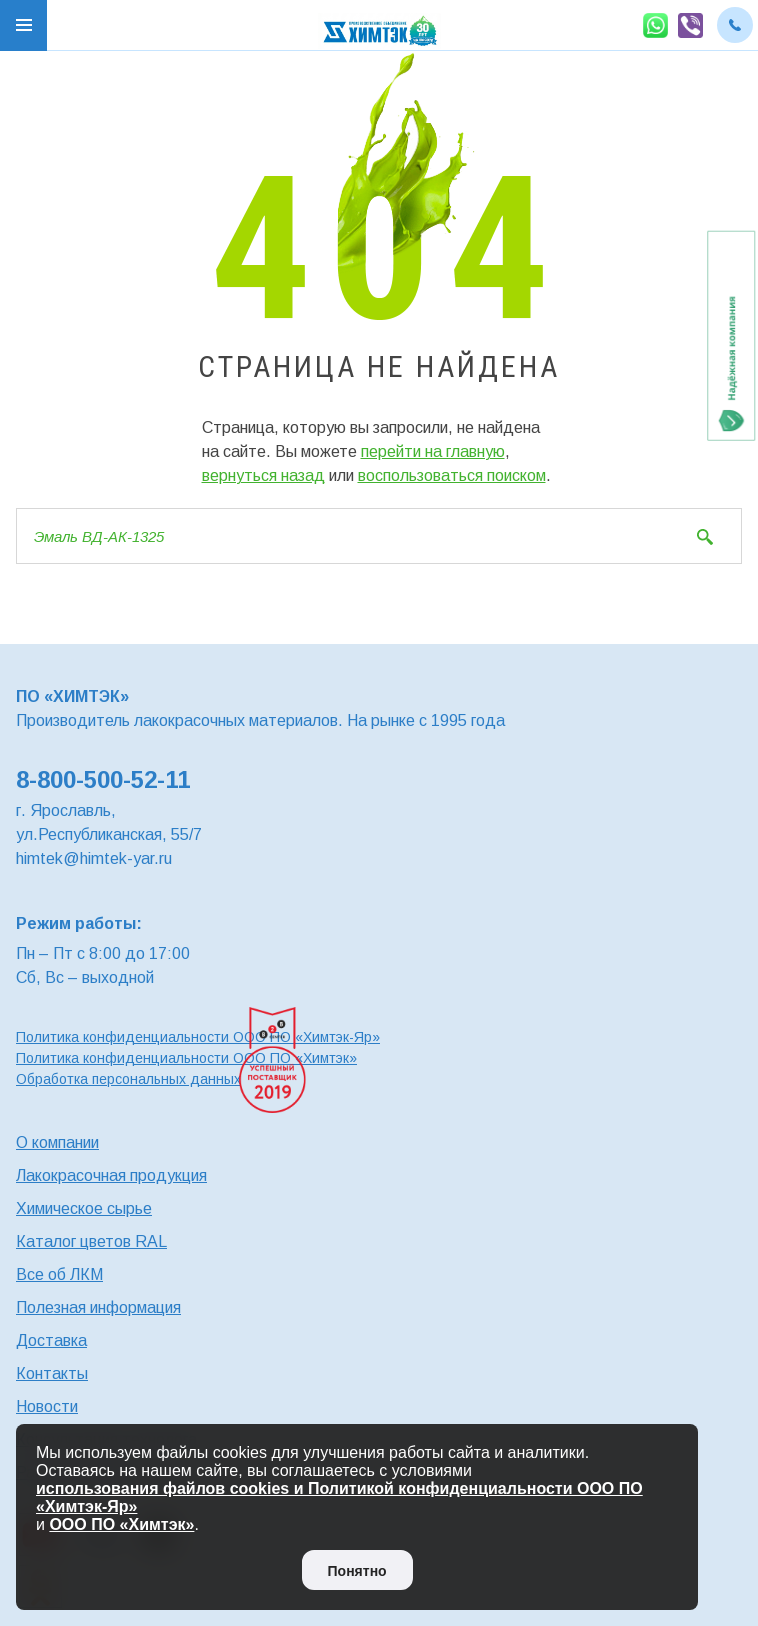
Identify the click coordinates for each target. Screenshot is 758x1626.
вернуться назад (263, 475)
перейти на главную (433, 451)
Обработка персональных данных (128, 1079)
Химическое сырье (84, 1208)
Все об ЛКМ (59, 1274)
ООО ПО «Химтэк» (121, 1524)
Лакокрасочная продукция (111, 1175)
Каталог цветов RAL (91, 1241)
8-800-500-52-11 (103, 779)
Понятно (357, 1571)
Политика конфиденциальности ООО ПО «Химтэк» (186, 1058)
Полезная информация (98, 1307)
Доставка (51, 1340)
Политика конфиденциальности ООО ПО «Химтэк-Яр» (198, 1037)
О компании (57, 1142)
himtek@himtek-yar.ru (94, 858)
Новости (47, 1406)
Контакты (52, 1373)
